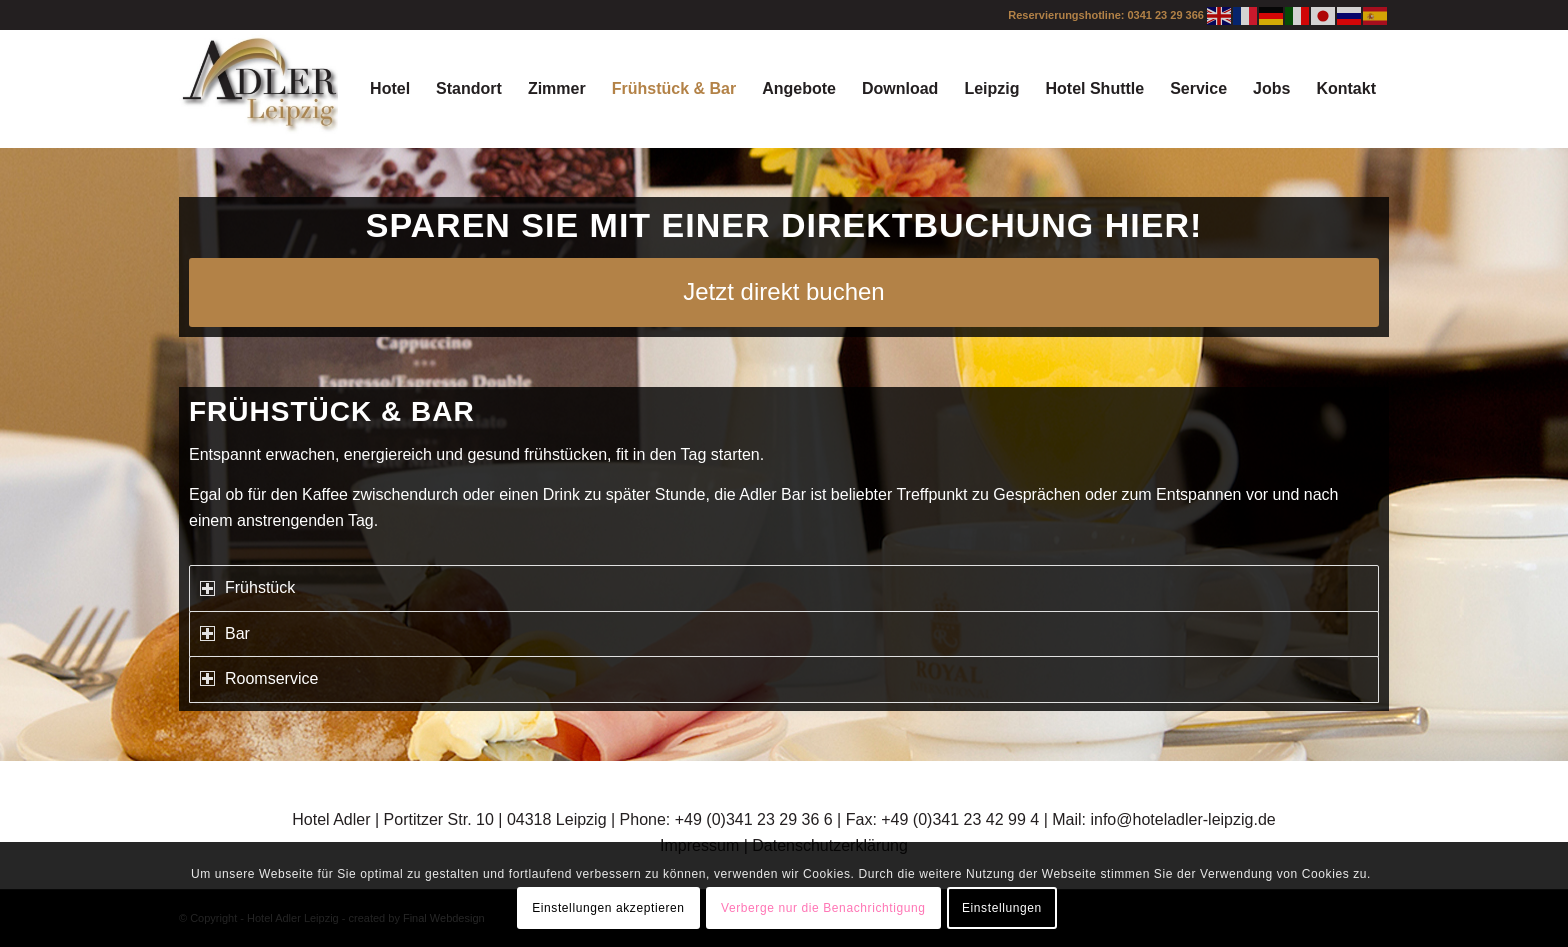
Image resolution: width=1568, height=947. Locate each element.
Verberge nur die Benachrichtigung (823, 908)
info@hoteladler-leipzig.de (1182, 819)
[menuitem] (390, 89)
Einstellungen (1002, 908)
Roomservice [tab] (259, 678)
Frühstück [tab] (247, 587)
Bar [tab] (225, 633)
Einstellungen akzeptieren (608, 908)
